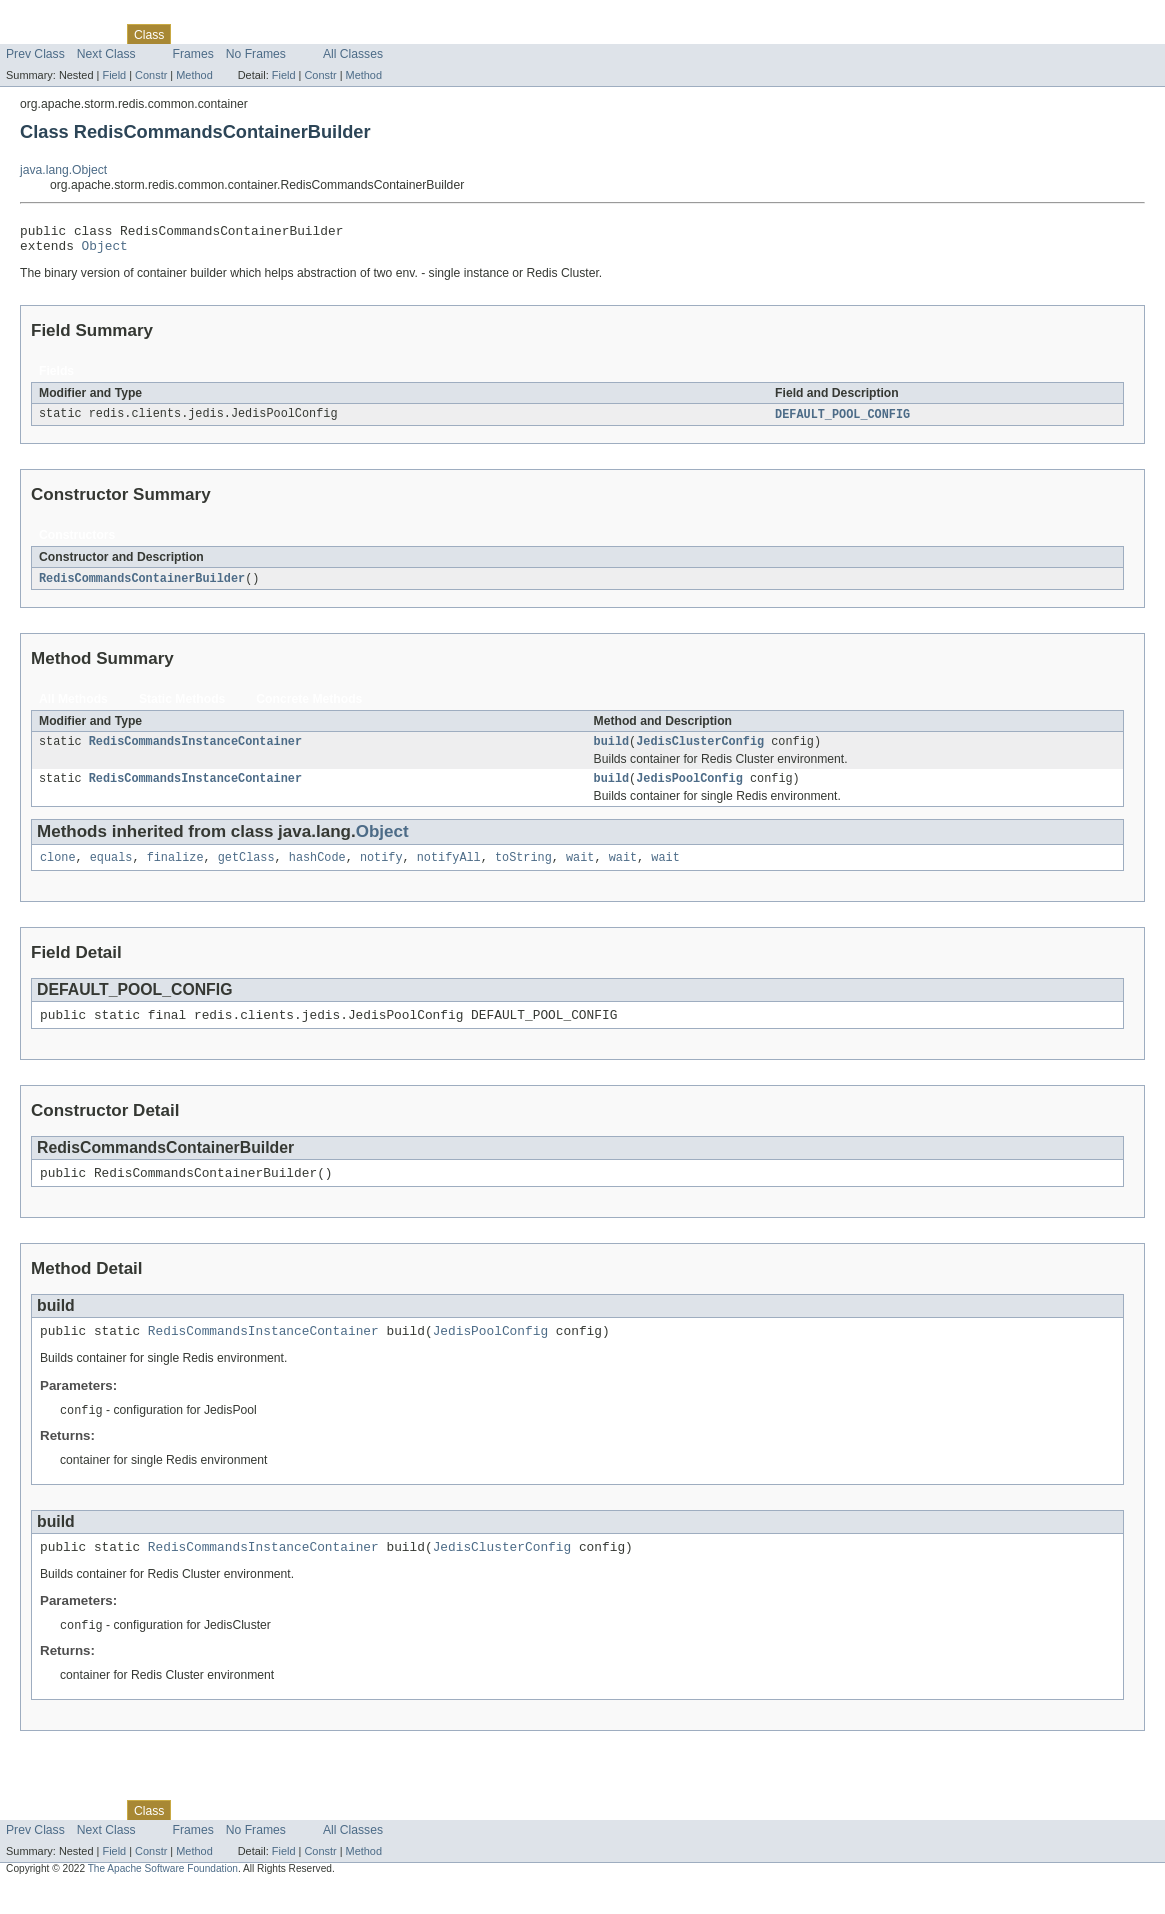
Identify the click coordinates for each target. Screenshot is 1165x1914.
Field (114, 75)
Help (381, 34)
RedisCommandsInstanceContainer (195, 751)
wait (580, 871)
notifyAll (449, 871)
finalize (175, 871)
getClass (246, 871)
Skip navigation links (55, 17)
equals (111, 871)
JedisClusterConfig (700, 751)
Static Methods (182, 707)
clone (58, 871)
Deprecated (284, 34)
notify (381, 871)
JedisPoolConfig (689, 790)
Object (105, 251)
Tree (228, 34)
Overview (31, 34)
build (612, 751)
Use (193, 34)
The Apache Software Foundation (163, 1896)
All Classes (353, 54)
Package (92, 34)
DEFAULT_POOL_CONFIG (842, 421)
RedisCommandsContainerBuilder (142, 586)
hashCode (317, 871)
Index (342, 34)
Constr (151, 75)
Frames (193, 54)
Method (194, 75)
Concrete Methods (309, 707)
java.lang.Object (63, 170)
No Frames (256, 54)
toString (523, 871)
